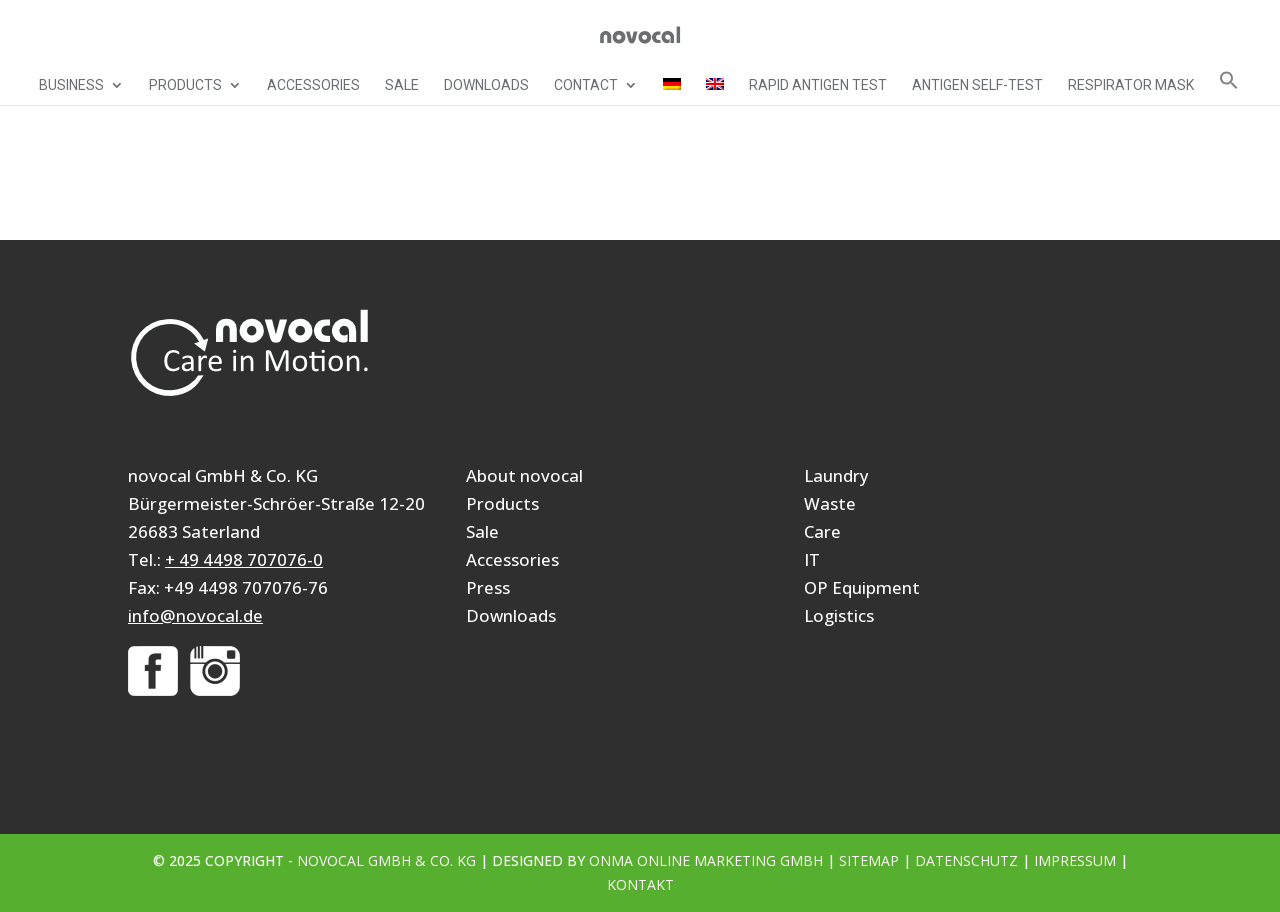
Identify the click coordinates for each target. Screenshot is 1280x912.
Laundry (836, 475)
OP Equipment (862, 587)
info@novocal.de (195, 615)
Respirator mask (1131, 85)
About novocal (524, 475)
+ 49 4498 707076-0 (244, 559)
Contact (586, 85)
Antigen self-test (977, 85)
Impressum (1075, 860)
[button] (1229, 87)
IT (812, 559)
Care (822, 531)
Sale (402, 85)
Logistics (839, 615)
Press (488, 587)
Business (71, 85)
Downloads (486, 85)
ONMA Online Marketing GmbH (706, 860)
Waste (830, 503)
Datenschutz (966, 860)
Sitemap (869, 860)
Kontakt (640, 884)
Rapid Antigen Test (818, 85)
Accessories (313, 85)
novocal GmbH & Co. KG (386, 860)
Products (185, 85)
